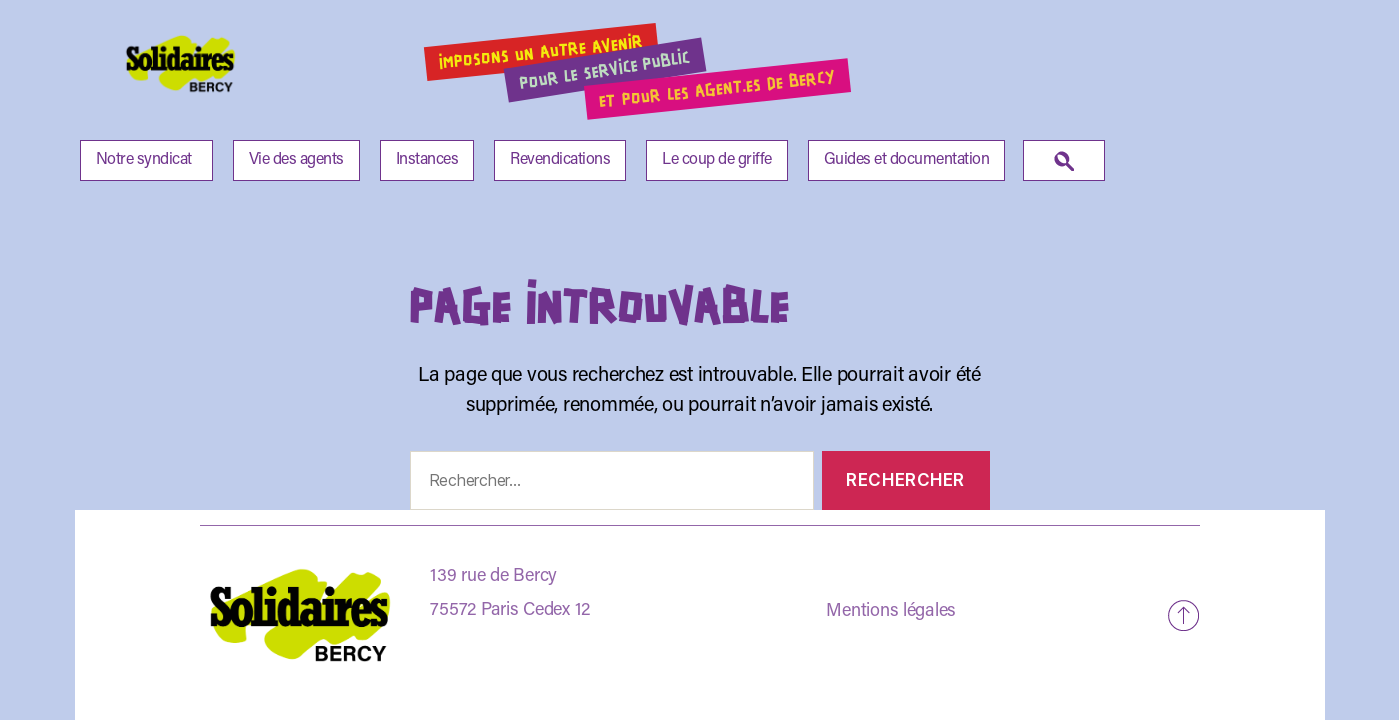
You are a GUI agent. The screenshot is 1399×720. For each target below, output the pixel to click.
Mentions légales (891, 612)
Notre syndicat (144, 160)
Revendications (560, 160)
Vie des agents (296, 160)
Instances (427, 160)
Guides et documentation (907, 160)
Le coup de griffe (717, 160)
